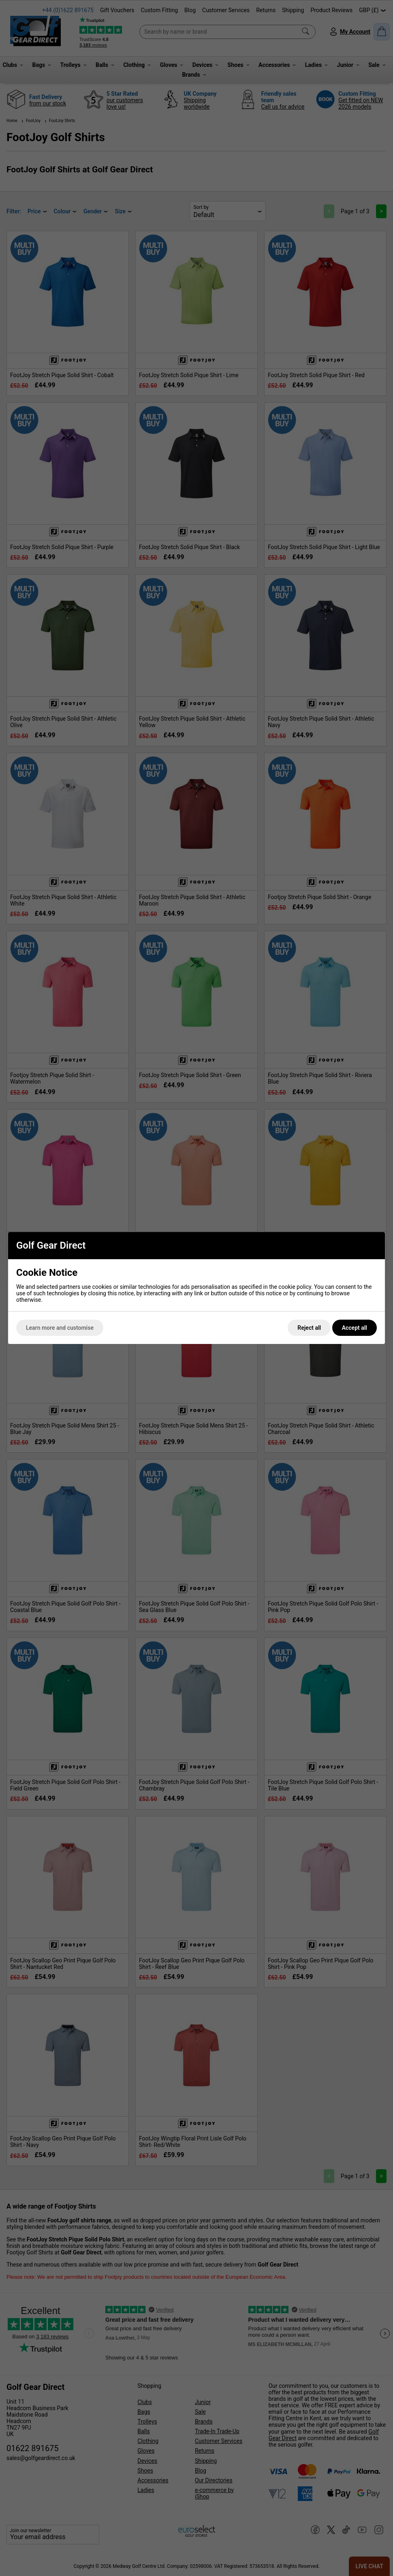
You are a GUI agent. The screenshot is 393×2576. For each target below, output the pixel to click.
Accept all (354, 1327)
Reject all (309, 1327)
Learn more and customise (60, 1327)
